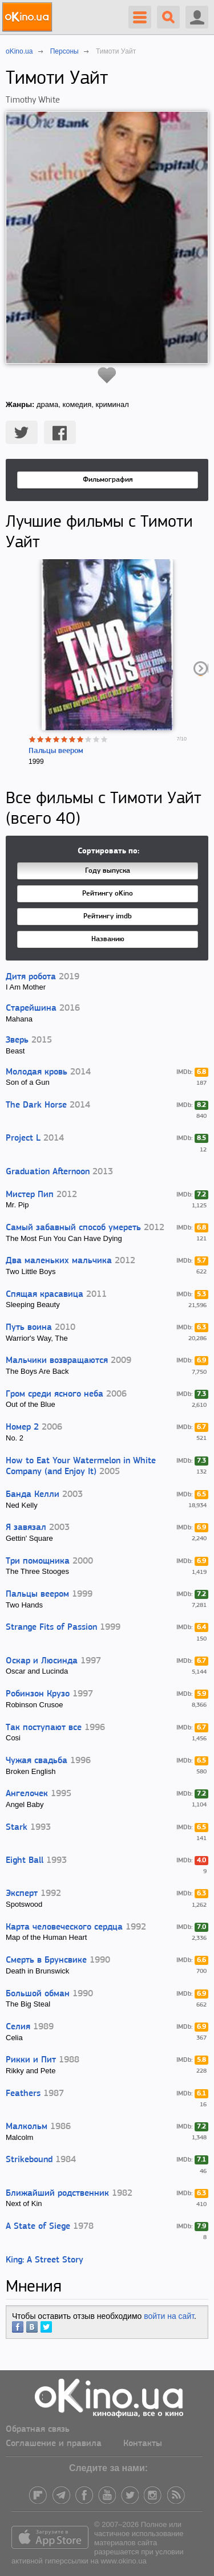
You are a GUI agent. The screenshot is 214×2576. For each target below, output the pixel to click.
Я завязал (26, 1527)
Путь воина (29, 1327)
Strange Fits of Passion (51, 1627)
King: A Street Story (44, 2260)
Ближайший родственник (57, 2193)
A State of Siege (38, 2226)
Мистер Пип (30, 1194)
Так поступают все (44, 1727)
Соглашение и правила (54, 2443)
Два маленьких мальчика (59, 1260)
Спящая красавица (44, 1294)
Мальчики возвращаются (57, 1360)
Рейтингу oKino (107, 893)
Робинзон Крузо (38, 1694)
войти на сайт (169, 2316)
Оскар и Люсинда (42, 1661)
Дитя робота (31, 977)
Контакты (142, 2443)
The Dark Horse (36, 1105)
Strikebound (29, 2159)
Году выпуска (107, 870)
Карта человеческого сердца (64, 1927)
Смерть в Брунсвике (46, 1960)
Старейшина (31, 1008)
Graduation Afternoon (48, 1172)
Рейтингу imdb (107, 916)
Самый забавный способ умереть (73, 1227)
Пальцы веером (56, 751)
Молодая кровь (36, 1072)
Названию (107, 939)
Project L (23, 1138)
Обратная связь (38, 2429)
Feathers (23, 2093)
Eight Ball (24, 1860)
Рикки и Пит (31, 2060)
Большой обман (38, 1994)
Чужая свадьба (36, 1760)
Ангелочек (27, 1793)
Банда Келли (32, 1494)
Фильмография (108, 479)
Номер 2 (22, 1427)
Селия (18, 2027)
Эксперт (22, 1893)
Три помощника (38, 1561)
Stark (16, 1827)
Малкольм (26, 2126)
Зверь (17, 1040)
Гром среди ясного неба (54, 1394)
